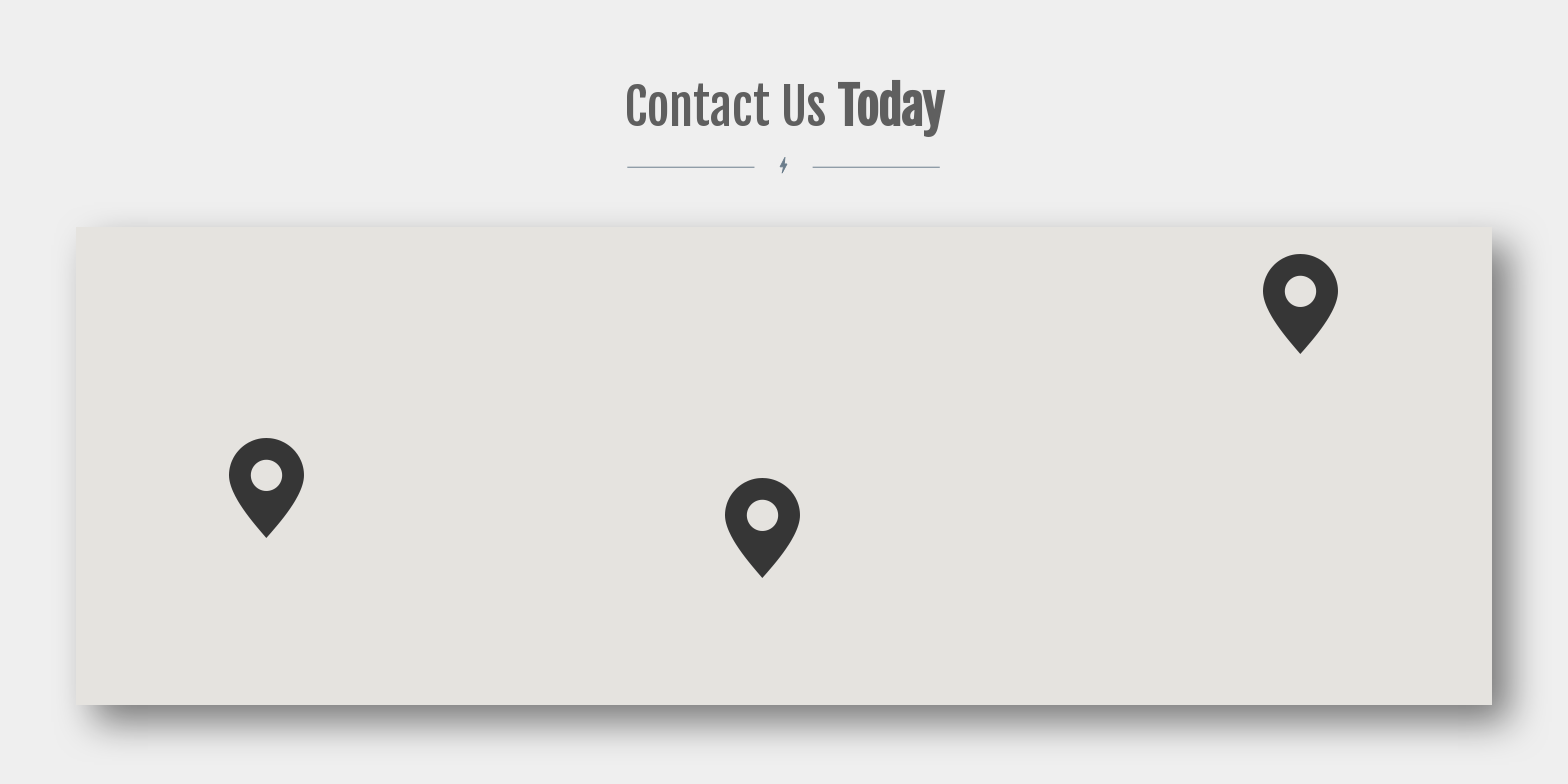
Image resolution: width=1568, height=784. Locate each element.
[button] (1300, 304)
